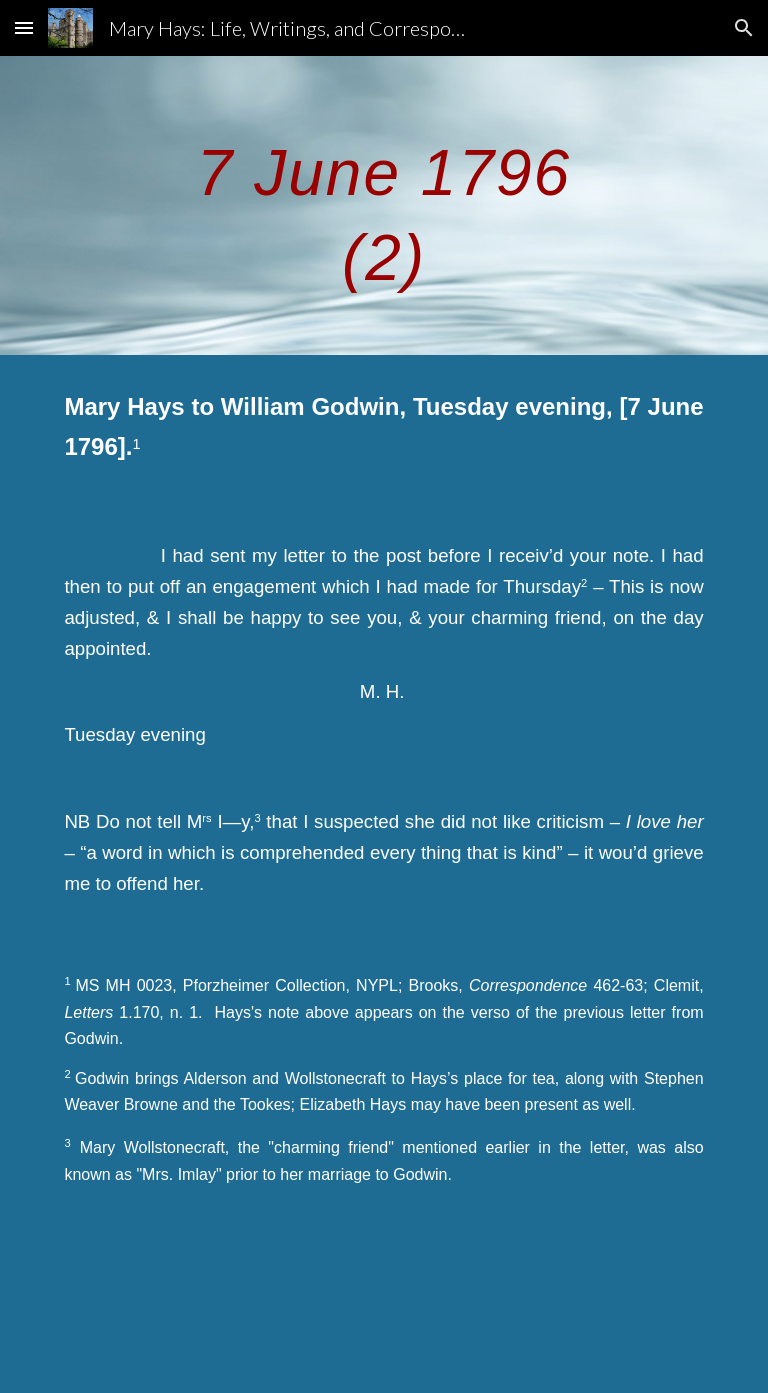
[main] (383, 205)
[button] (24, 27)
